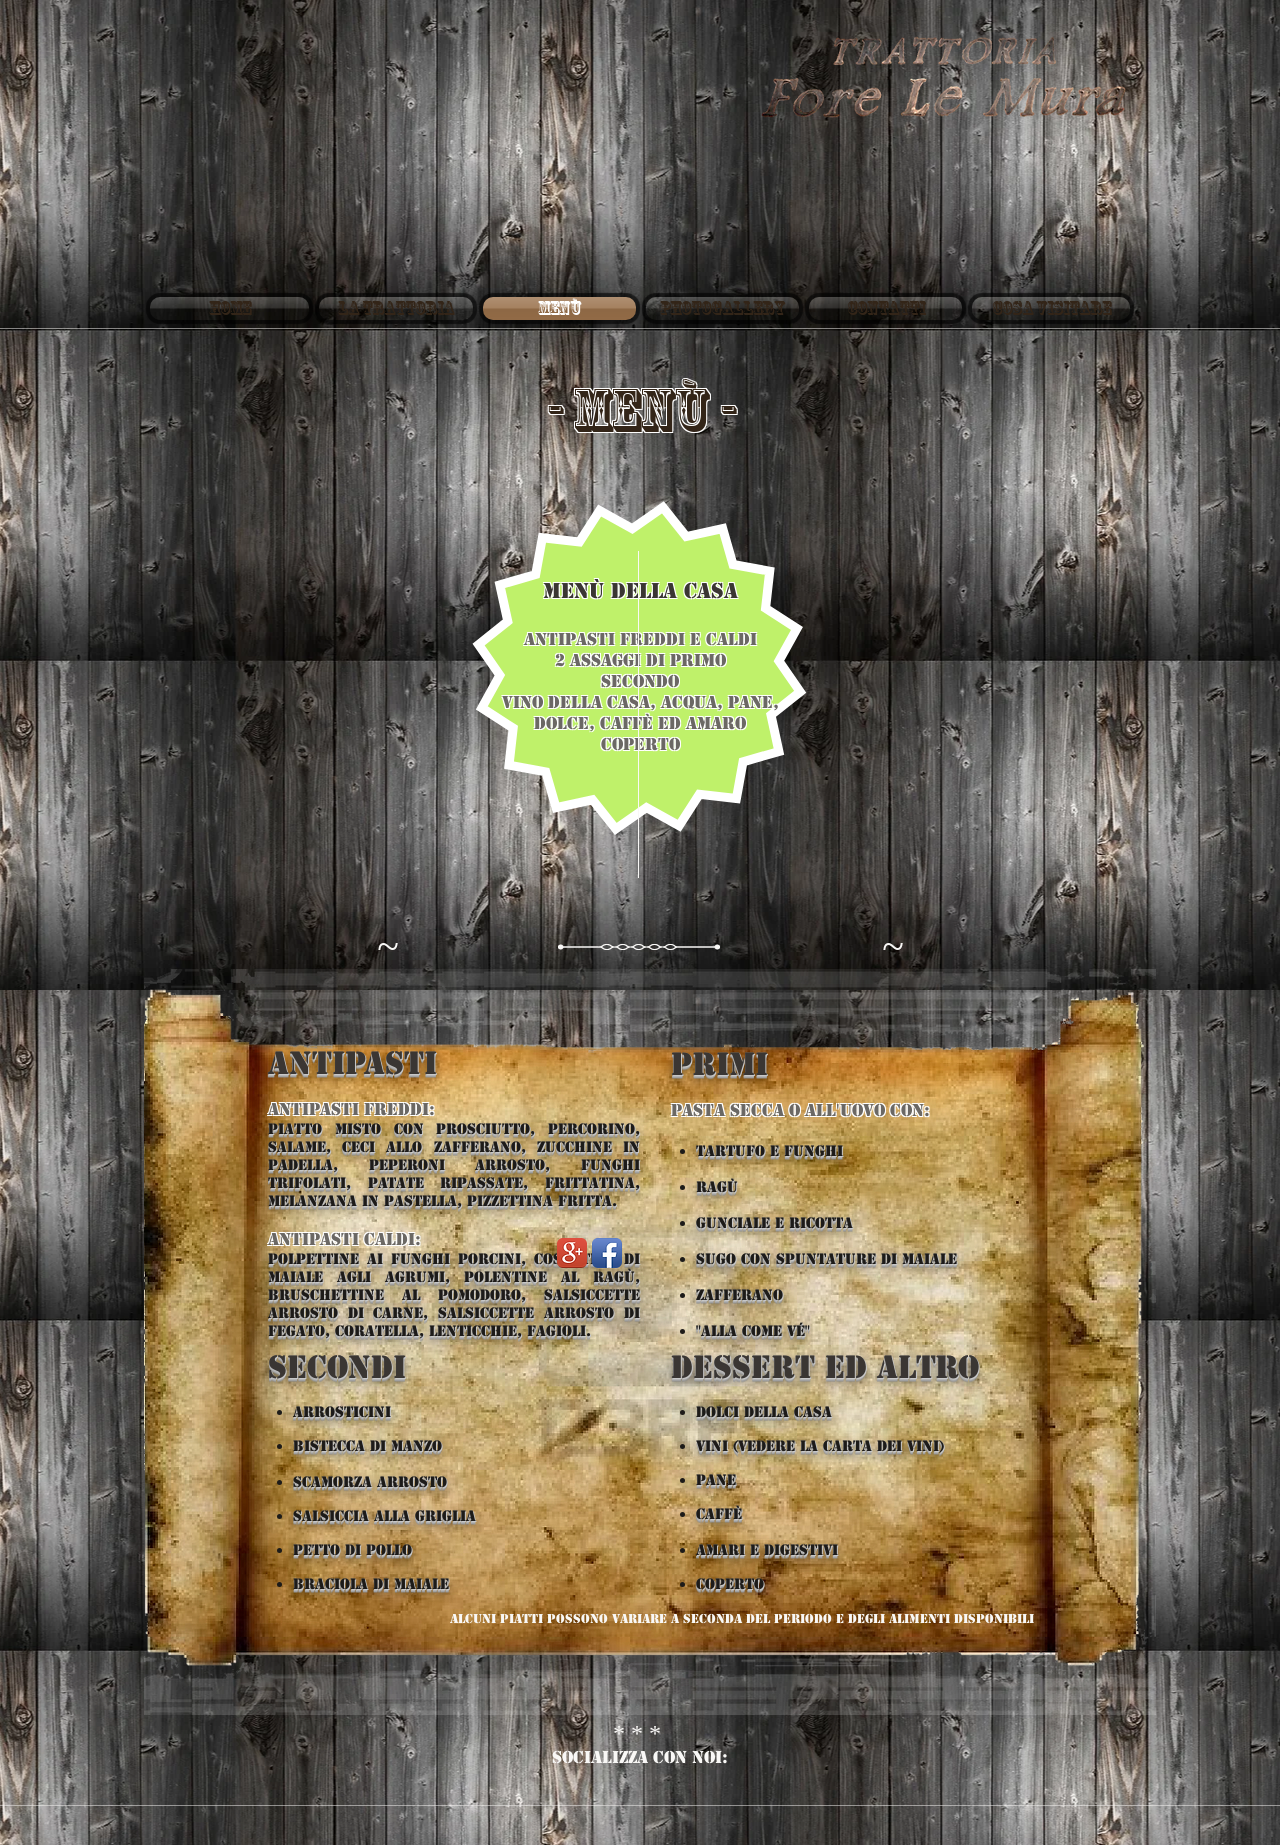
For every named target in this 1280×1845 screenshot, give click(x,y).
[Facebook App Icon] (607, 1253)
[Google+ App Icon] (572, 1253)
